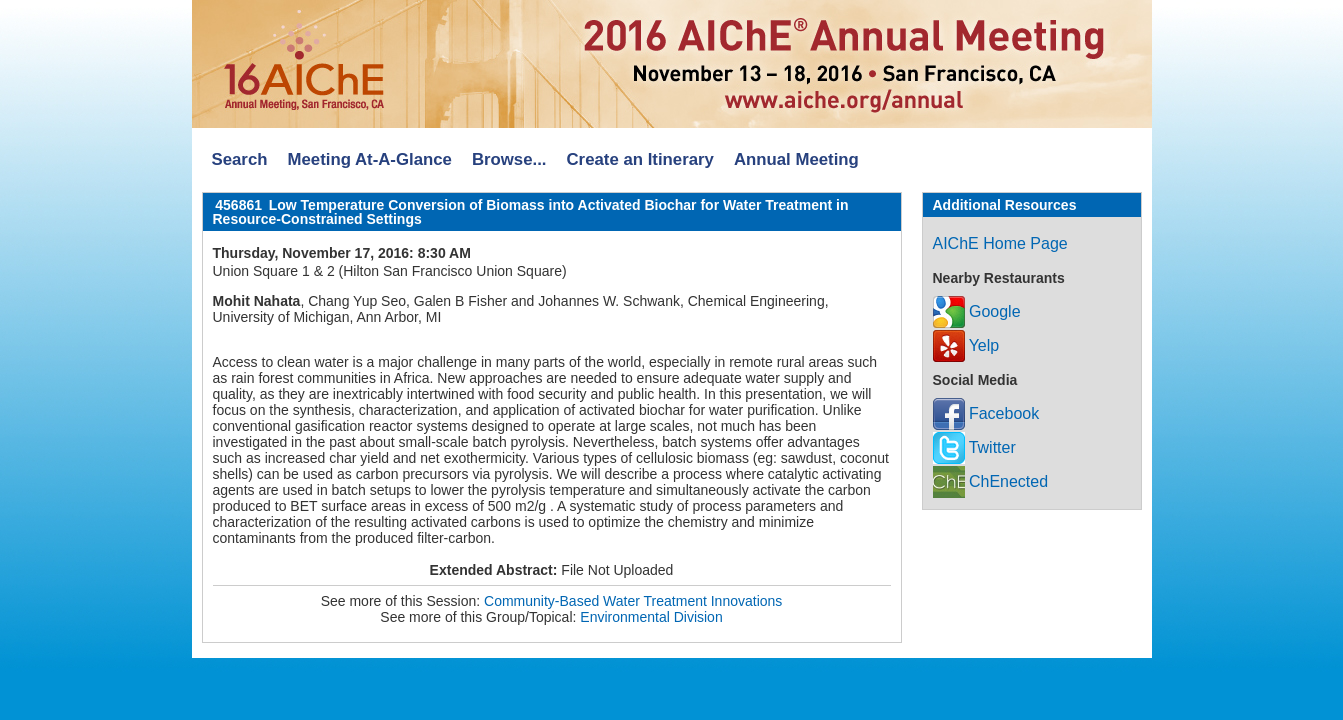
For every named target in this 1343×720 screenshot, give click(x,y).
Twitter (974, 447)
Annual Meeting (796, 159)
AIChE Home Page (1000, 243)
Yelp (966, 345)
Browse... (509, 159)
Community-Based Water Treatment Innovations (633, 601)
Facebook (986, 413)
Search (240, 159)
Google (977, 311)
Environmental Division (651, 617)
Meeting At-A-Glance (369, 159)
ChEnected (991, 481)
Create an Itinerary (640, 159)
